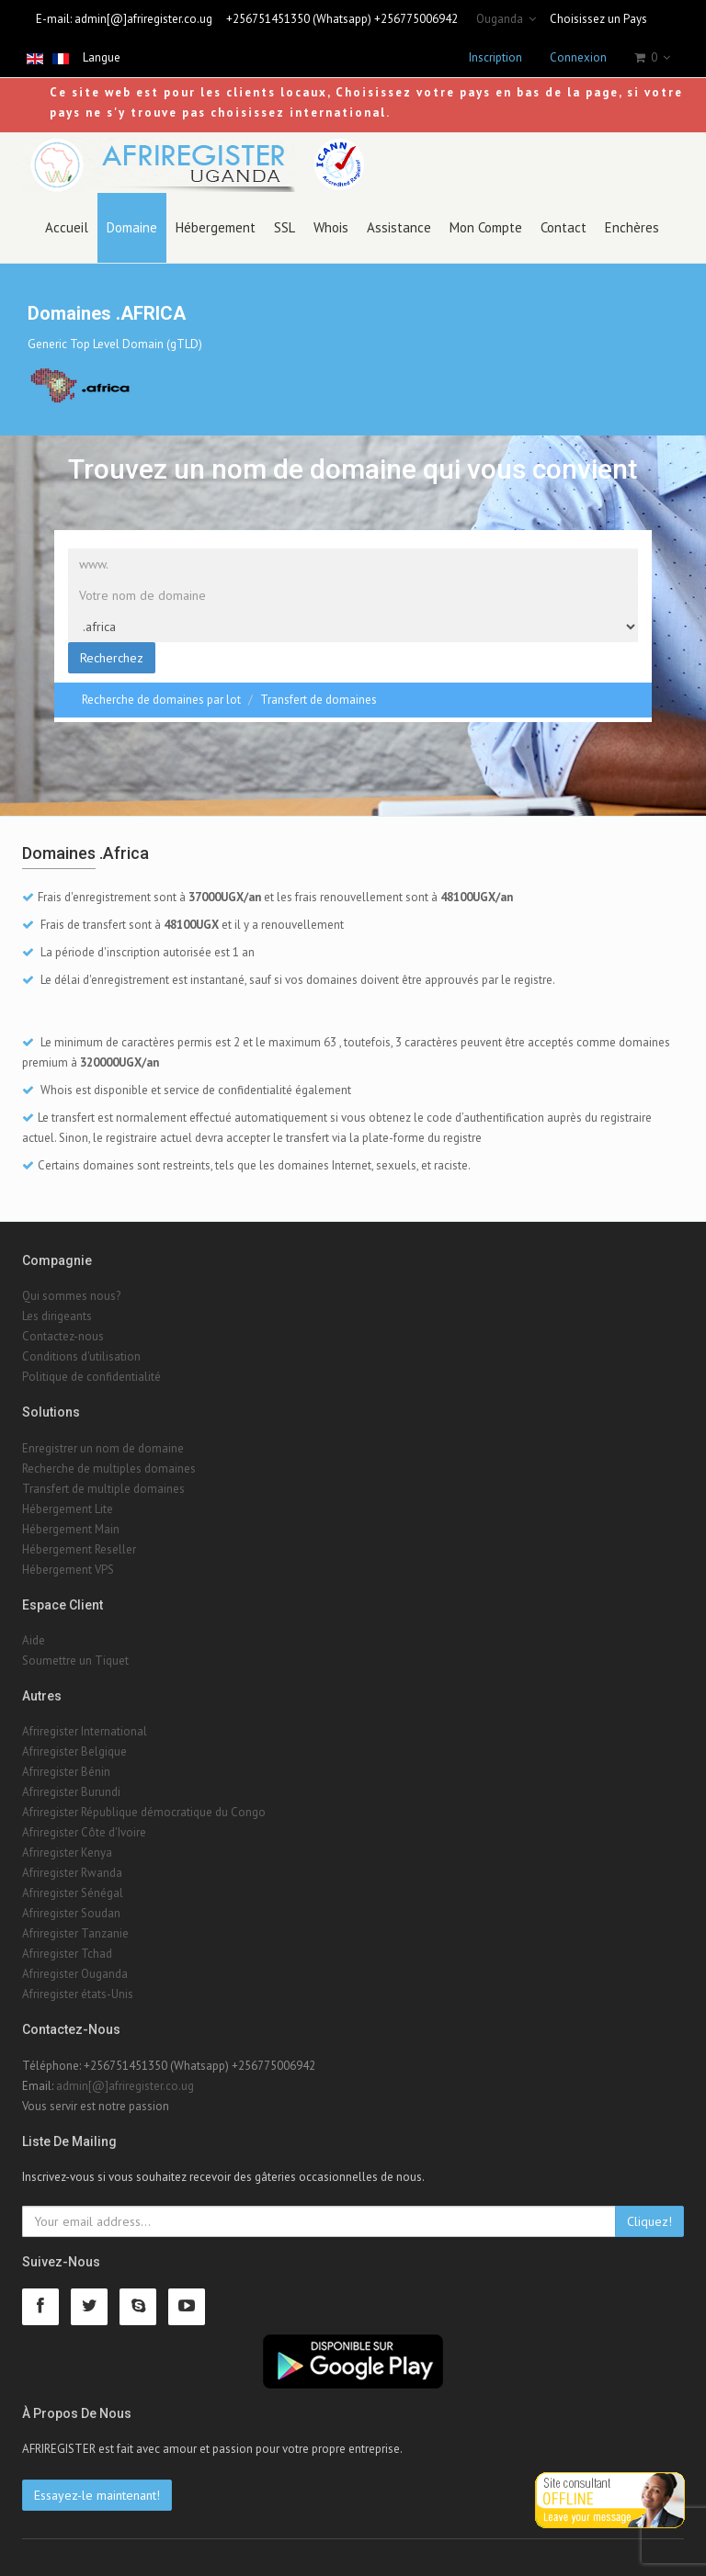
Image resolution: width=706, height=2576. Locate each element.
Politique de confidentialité (91, 1376)
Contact (563, 227)
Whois (330, 227)
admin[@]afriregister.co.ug (143, 19)
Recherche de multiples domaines (109, 1468)
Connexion (578, 57)
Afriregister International (84, 1731)
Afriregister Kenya (67, 1852)
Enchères (632, 227)
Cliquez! (649, 2221)
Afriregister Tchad (67, 1953)
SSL (284, 227)
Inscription (495, 57)
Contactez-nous (63, 1336)
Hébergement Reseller (79, 1549)
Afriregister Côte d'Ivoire (84, 1832)
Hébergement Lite (67, 1509)
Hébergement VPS (68, 1569)
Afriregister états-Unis (77, 1994)
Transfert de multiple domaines (103, 1489)
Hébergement (216, 227)
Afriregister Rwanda (72, 1873)
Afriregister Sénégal (72, 1893)
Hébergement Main (71, 1529)
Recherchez (111, 658)
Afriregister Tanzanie (75, 1933)
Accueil (66, 227)
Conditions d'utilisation (81, 1356)
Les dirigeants (57, 1316)
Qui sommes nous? (71, 1296)
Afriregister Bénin (66, 1771)
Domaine (132, 227)
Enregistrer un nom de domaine (103, 1448)
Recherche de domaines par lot (161, 699)
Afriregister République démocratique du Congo (144, 1812)
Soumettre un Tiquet (75, 1660)
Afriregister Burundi (71, 1792)
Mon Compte (486, 227)
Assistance (399, 227)
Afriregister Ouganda (75, 1974)
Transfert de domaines (318, 699)
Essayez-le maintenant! (97, 2495)
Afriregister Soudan (71, 1913)
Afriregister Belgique (74, 1751)
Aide (33, 1640)
